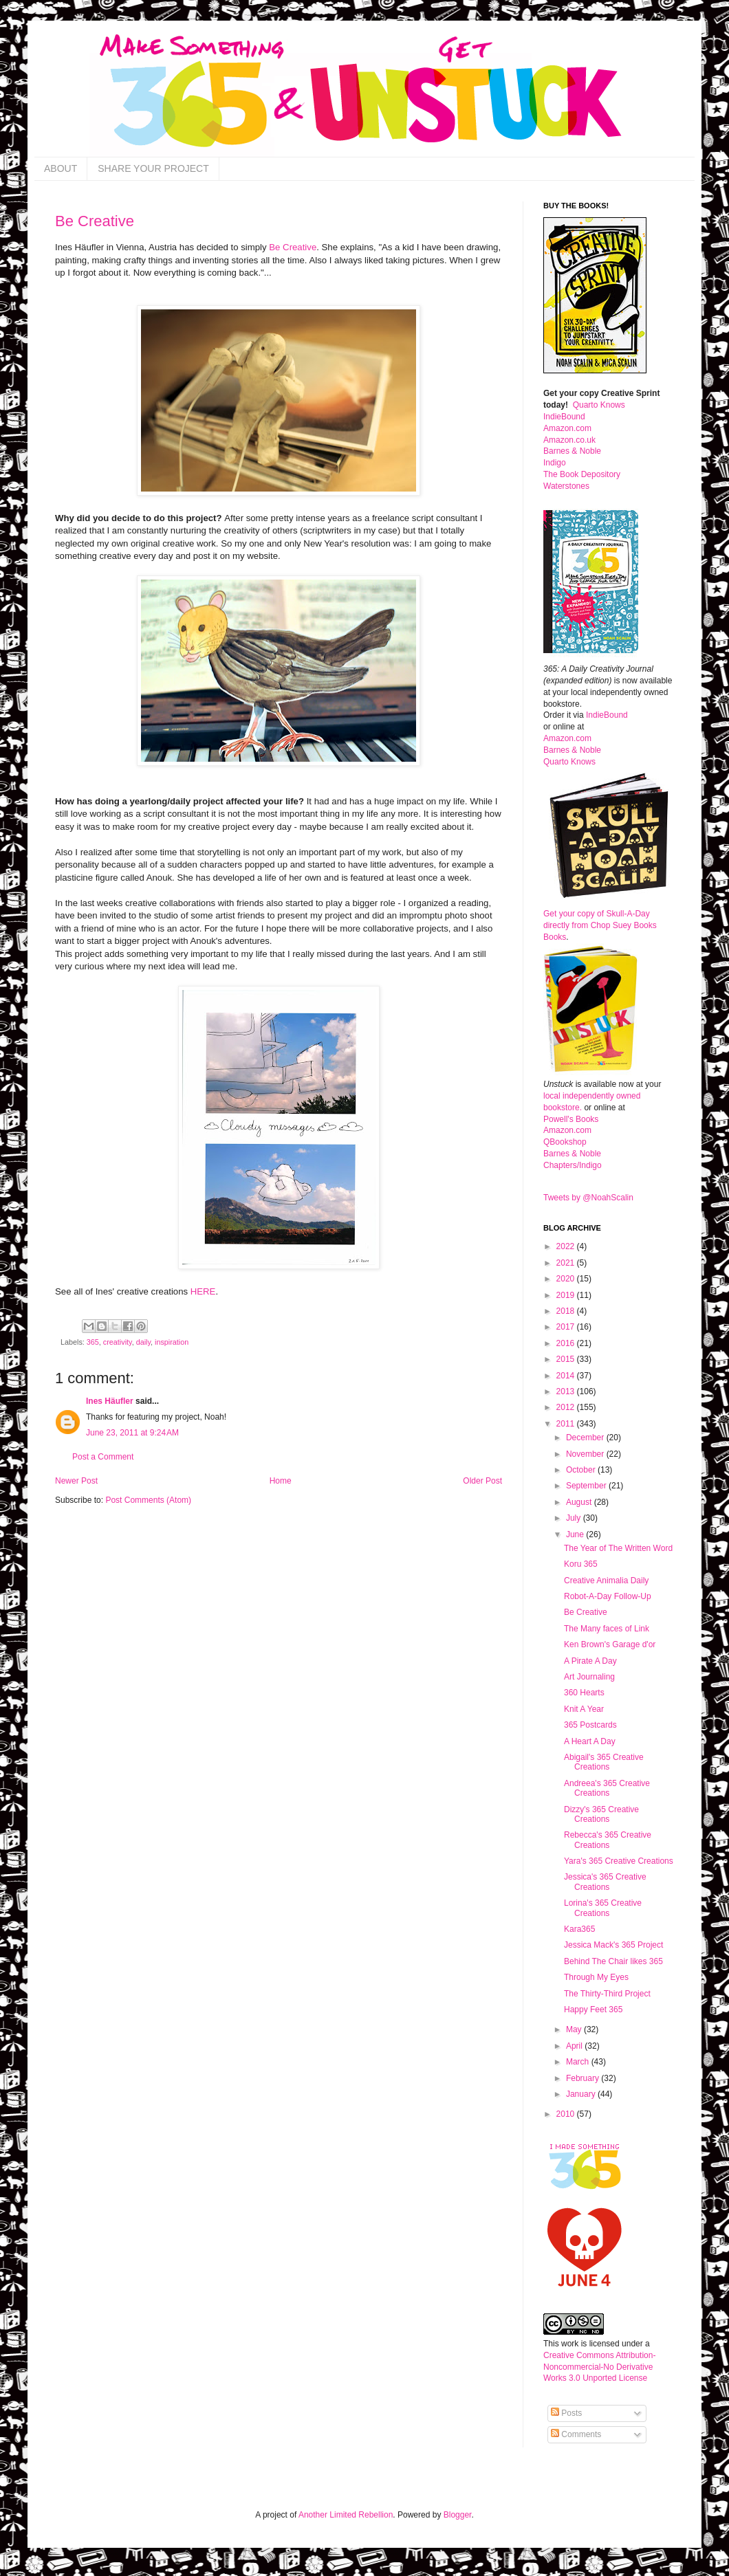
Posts (566, 2413)
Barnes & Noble (572, 451)
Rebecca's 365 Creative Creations (607, 1839)
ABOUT (60, 168)
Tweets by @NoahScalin (588, 1197)
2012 (566, 1407)
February (583, 2078)
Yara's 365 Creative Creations (618, 1861)
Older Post (482, 1481)
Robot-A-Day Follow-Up (607, 1596)
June (576, 1534)
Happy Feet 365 (593, 2009)
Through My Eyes (596, 1977)
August (580, 1502)
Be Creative (94, 221)
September (587, 1485)
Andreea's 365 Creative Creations (607, 1788)
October (582, 1470)
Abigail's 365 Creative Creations (604, 1762)
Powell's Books (570, 1119)
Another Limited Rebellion (345, 2515)
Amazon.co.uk (569, 440)
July (574, 1518)
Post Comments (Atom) (148, 1500)
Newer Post (76, 1481)
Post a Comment (102, 1457)
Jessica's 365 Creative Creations (605, 1881)
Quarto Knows (599, 405)
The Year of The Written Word (618, 1548)
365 (93, 1342)
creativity (117, 1342)
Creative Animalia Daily (606, 1580)
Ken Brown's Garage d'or (609, 1644)
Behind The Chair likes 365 (613, 1961)
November (586, 1454)
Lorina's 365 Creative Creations (603, 1907)
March (578, 2062)
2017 (566, 1327)
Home (281, 1481)
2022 (566, 1246)
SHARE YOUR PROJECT (153, 168)
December (586, 1437)
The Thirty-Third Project (607, 1994)
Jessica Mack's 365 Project (613, 1945)
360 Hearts (584, 1692)
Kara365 (579, 1929)
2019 (566, 1295)
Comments (576, 2434)
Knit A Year (584, 1709)
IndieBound (564, 416)
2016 (566, 1343)
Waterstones (566, 486)
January (582, 2094)
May (575, 2029)
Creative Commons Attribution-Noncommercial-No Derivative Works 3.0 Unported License (599, 2367)
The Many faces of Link (606, 1628)
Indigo (554, 462)
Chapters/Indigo (572, 1165)
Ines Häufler (109, 1401)
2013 (566, 1391)
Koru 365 (581, 1564)
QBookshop (565, 1142)
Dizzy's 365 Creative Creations (601, 1814)
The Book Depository (581, 474)
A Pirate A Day (590, 1661)
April (575, 2046)
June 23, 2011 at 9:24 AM (132, 1433)
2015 (566, 1359)
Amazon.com (567, 428)
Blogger (458, 2515)
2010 (566, 2114)
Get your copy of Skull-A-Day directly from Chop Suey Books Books (600, 925)
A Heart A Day (590, 1741)
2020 (566, 1279)
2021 (566, 1263)
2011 (566, 1424)
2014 (566, 1375)
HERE (203, 1291)
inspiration (171, 1342)
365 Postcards (590, 1725)
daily (143, 1342)
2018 (566, 1311)
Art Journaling (589, 1677)
